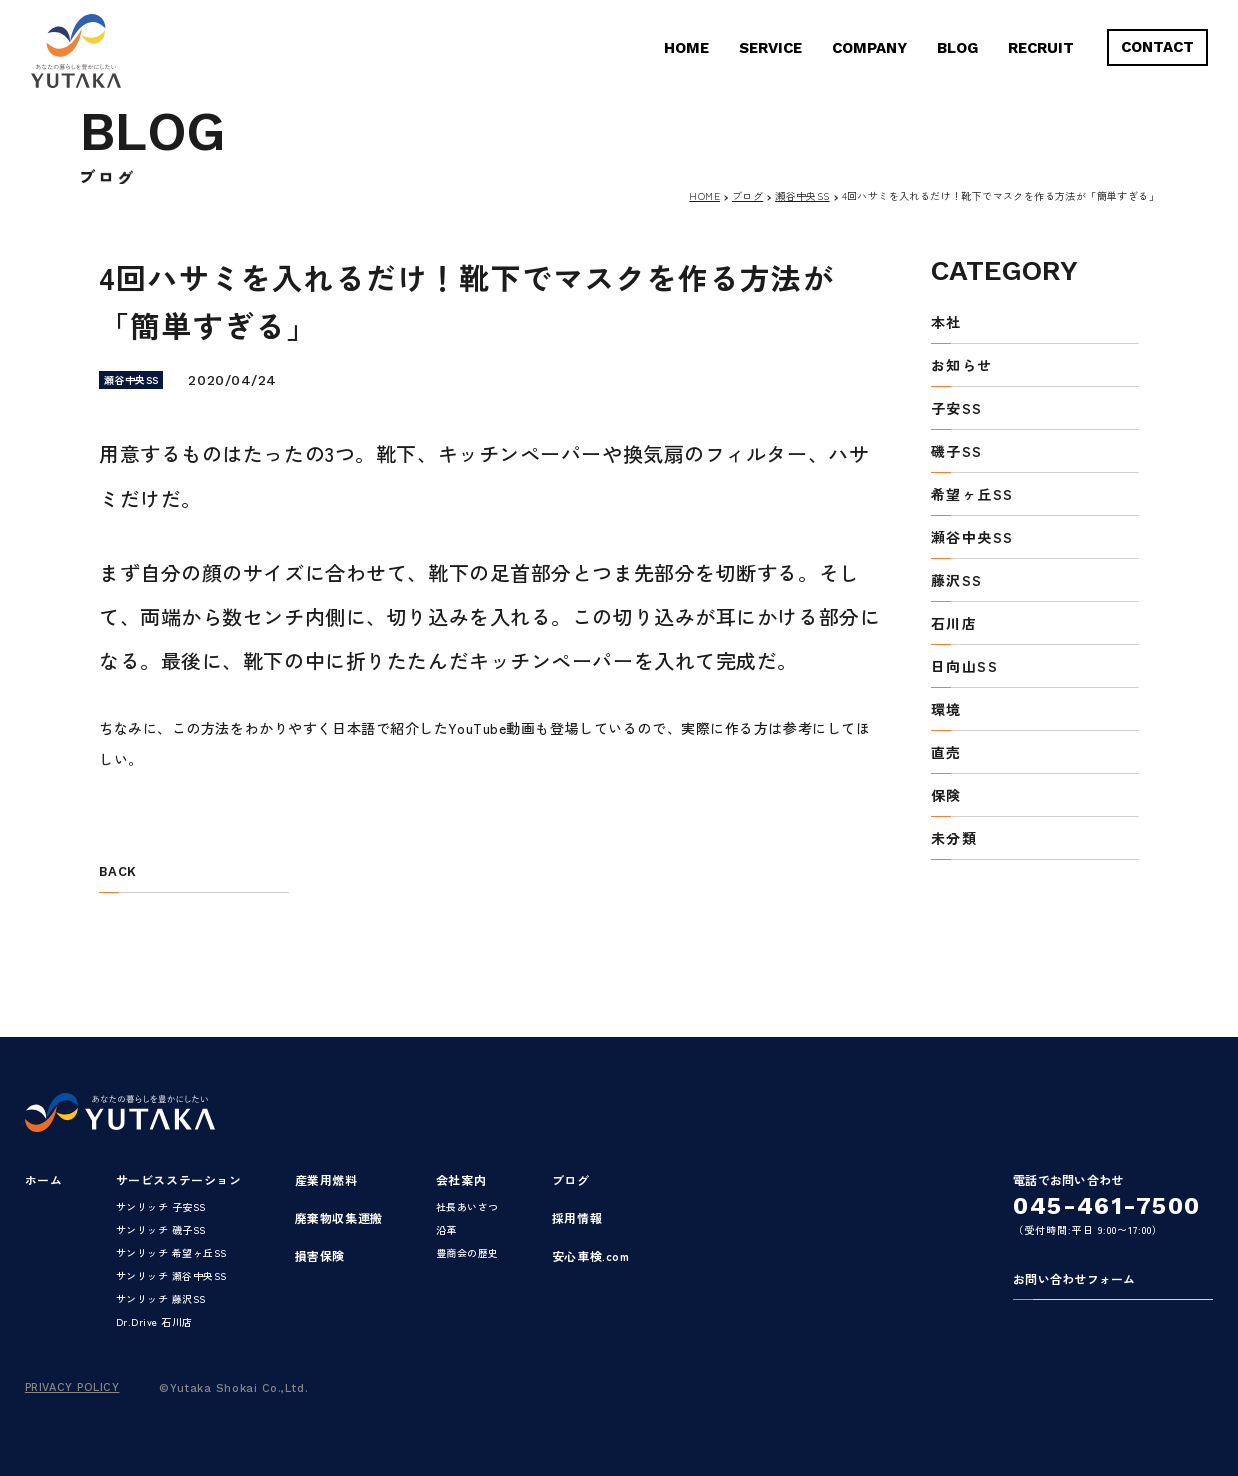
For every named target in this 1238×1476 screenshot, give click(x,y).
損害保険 (320, 1255)
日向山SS (964, 667)
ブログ (747, 195)
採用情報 (577, 1217)
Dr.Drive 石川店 (154, 1321)
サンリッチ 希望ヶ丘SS (171, 1252)
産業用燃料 (326, 1179)
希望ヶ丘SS (972, 495)
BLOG (957, 48)
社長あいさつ (467, 1206)
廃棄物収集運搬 (339, 1217)
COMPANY (869, 48)
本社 (946, 323)
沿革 (446, 1229)
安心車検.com (591, 1255)
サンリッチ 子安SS (161, 1206)
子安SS (957, 409)
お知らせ (962, 366)
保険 (946, 796)
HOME (686, 48)
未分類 (954, 839)
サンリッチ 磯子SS (161, 1229)
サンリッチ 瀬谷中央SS (171, 1275)
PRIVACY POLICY (72, 1387)
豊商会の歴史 (467, 1252)
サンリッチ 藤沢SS (161, 1298)
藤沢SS (957, 581)
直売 (946, 753)
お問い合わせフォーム (1074, 1280)
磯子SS (957, 452)
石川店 (954, 624)
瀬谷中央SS (802, 195)
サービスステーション (179, 1179)
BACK (117, 872)
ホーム (44, 1179)
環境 (946, 710)
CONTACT (1157, 47)
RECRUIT (1041, 48)
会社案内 (461, 1179)
